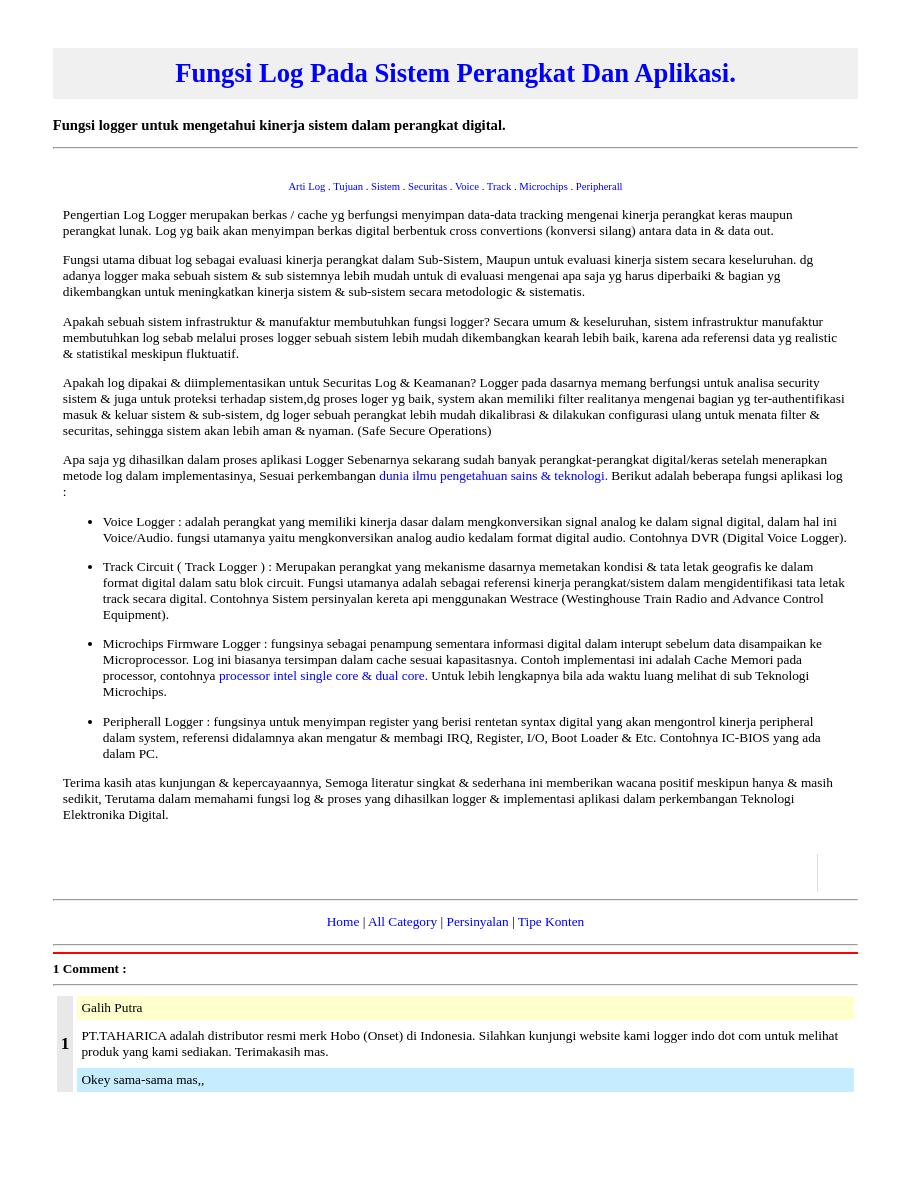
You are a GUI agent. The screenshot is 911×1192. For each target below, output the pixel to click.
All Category (402, 921)
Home (343, 921)
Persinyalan (477, 921)
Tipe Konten (551, 921)
